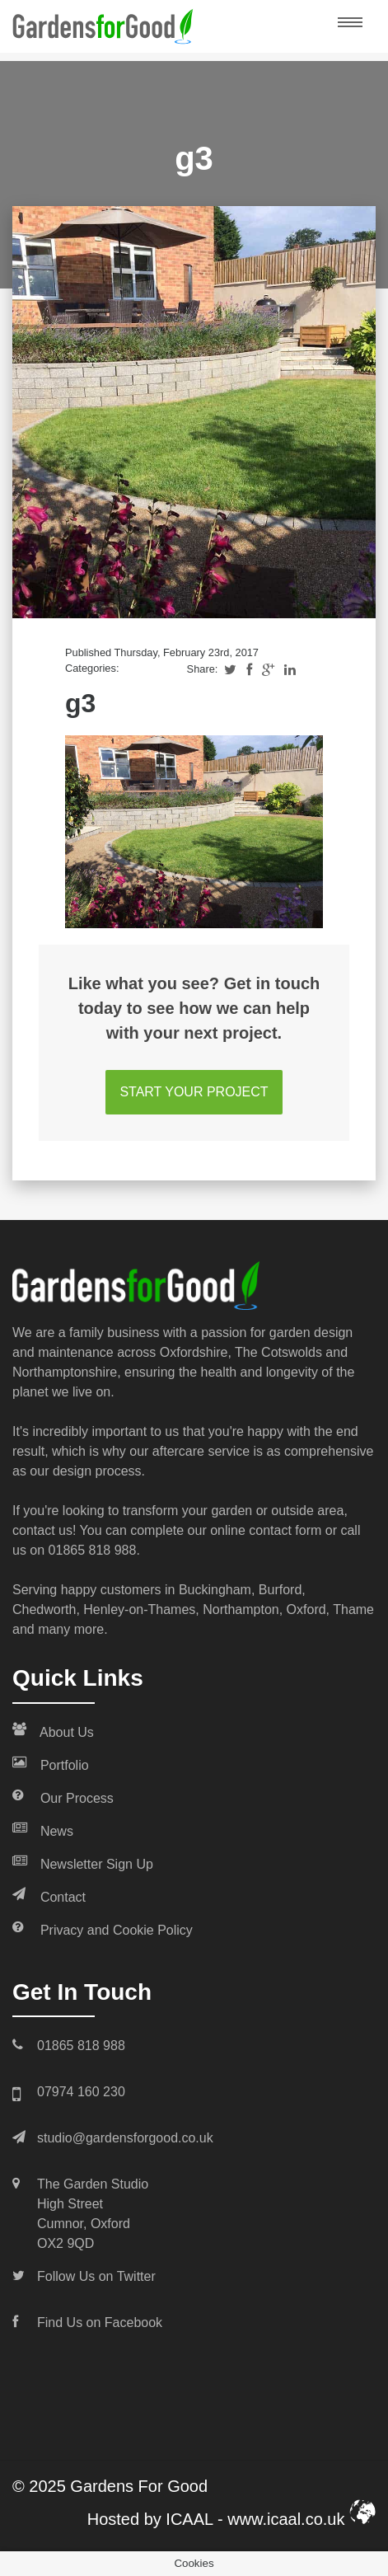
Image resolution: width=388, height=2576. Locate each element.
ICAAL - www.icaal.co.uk (271, 2519)
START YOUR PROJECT (193, 1092)
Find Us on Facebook (99, 2323)
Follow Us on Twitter (96, 2276)
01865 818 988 (93, 1550)
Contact (49, 1896)
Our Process (63, 1797)
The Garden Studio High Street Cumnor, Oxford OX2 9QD (92, 2213)
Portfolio (50, 1764)
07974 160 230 (81, 2092)
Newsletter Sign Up (82, 1863)
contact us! (44, 1530)
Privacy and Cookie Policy (102, 1929)
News (42, 1830)
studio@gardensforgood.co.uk (125, 2138)
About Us (53, 1731)
